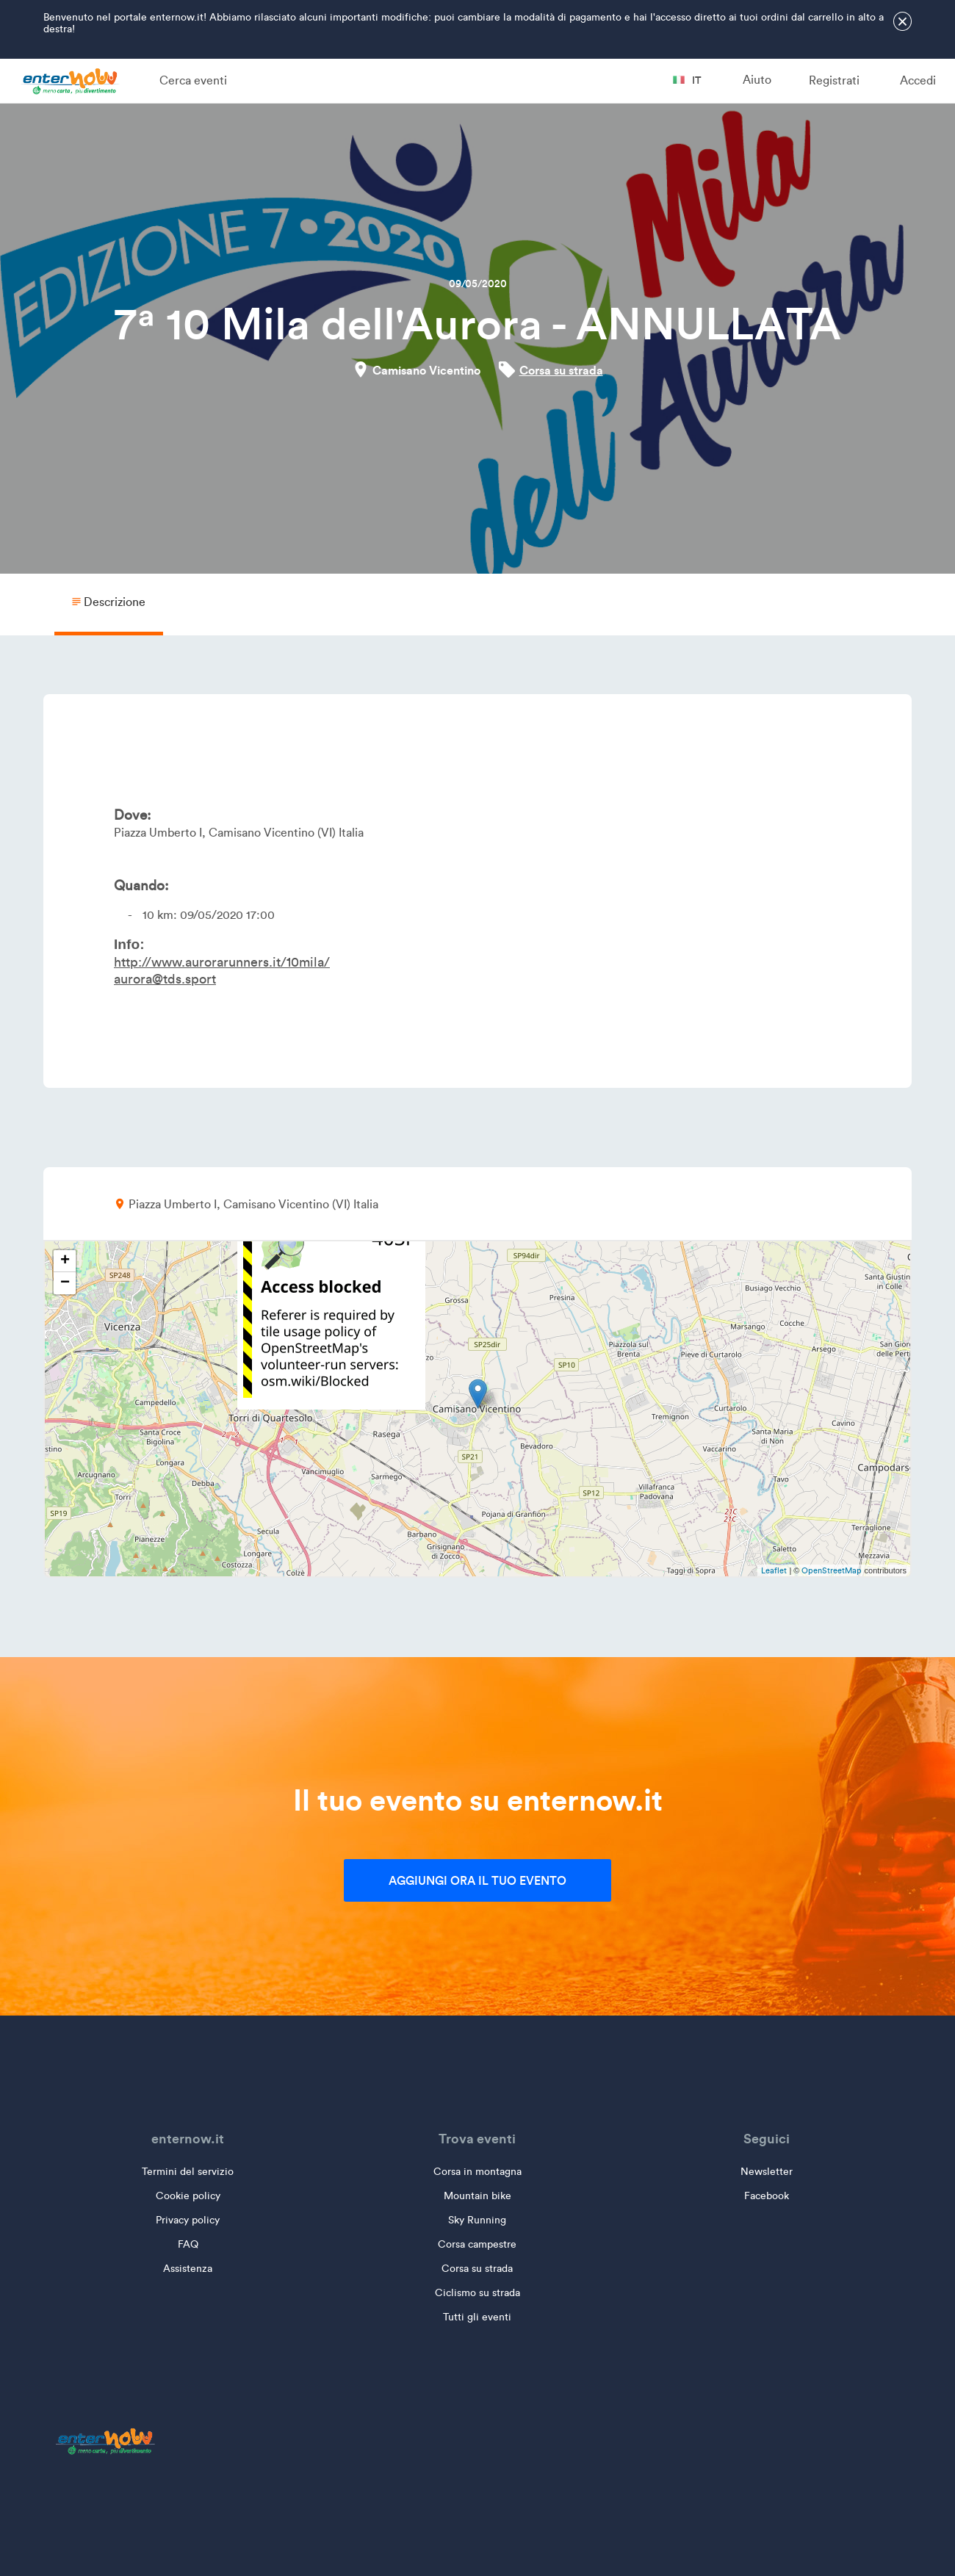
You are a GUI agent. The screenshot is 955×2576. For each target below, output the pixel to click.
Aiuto (757, 80)
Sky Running (477, 2220)
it (687, 80)
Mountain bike (477, 2196)
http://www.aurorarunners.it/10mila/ (222, 962)
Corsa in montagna (477, 2171)
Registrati (834, 80)
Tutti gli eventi (477, 2317)
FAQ (188, 2244)
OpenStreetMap (831, 1570)
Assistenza (187, 2268)
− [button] (65, 1283)
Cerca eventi (193, 80)
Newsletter (766, 2171)
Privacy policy (188, 2220)
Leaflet (774, 1570)
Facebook (766, 2196)
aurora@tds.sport (165, 979)
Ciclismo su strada (477, 2293)
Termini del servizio (188, 2171)
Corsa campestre (477, 2244)
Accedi (918, 80)
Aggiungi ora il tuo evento (477, 1880)
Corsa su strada (561, 370)
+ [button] (65, 1261)
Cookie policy (188, 2196)
